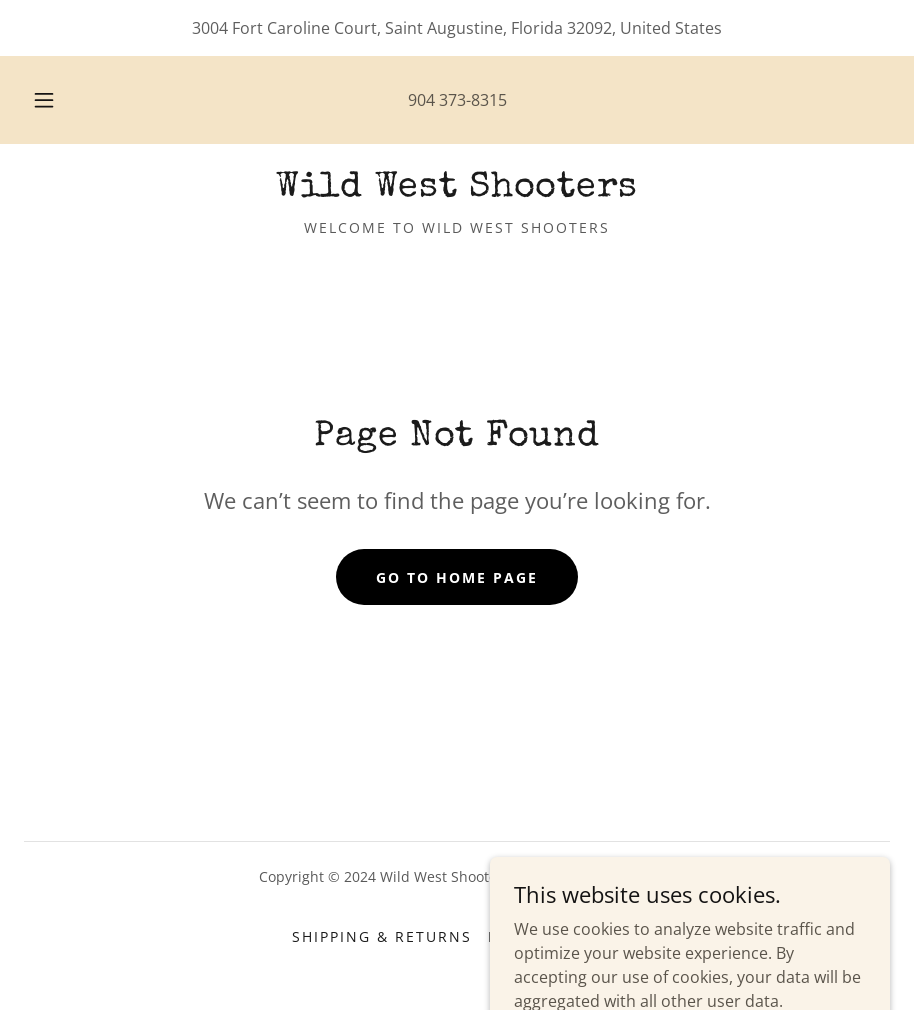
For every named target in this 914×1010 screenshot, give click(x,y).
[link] (457, 190)
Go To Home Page (457, 577)
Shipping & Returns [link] (382, 936)
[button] (62, 100)
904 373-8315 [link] (457, 100)
